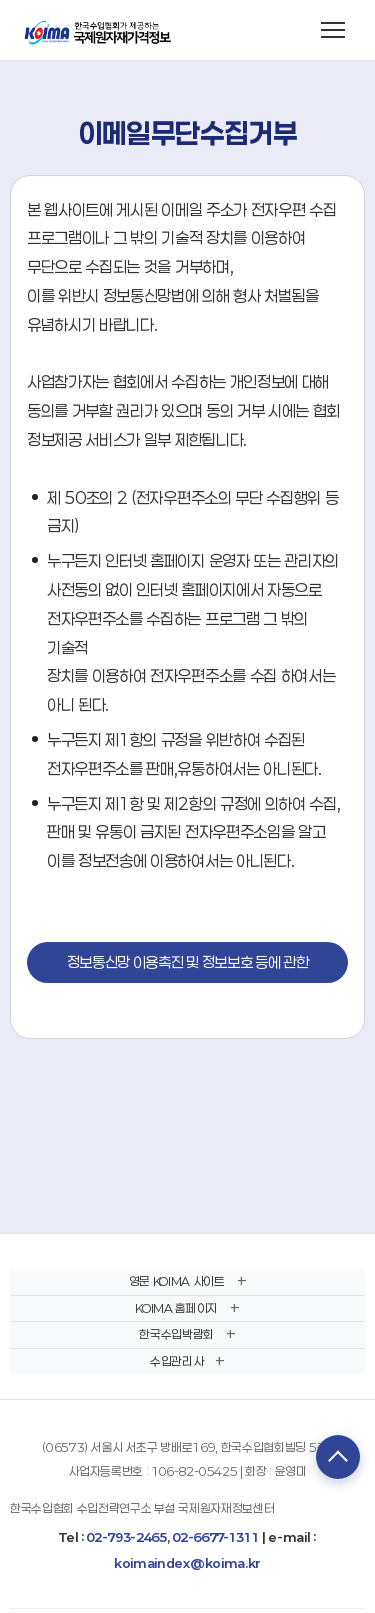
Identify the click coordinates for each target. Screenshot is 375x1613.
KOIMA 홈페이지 (176, 1308)
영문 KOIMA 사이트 (177, 1281)
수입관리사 (176, 1361)
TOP (338, 1457)
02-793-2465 (126, 1537)
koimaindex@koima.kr (187, 1563)
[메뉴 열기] (333, 30)
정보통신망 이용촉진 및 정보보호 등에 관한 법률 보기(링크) (188, 968)
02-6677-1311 (215, 1537)
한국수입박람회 (176, 1334)
